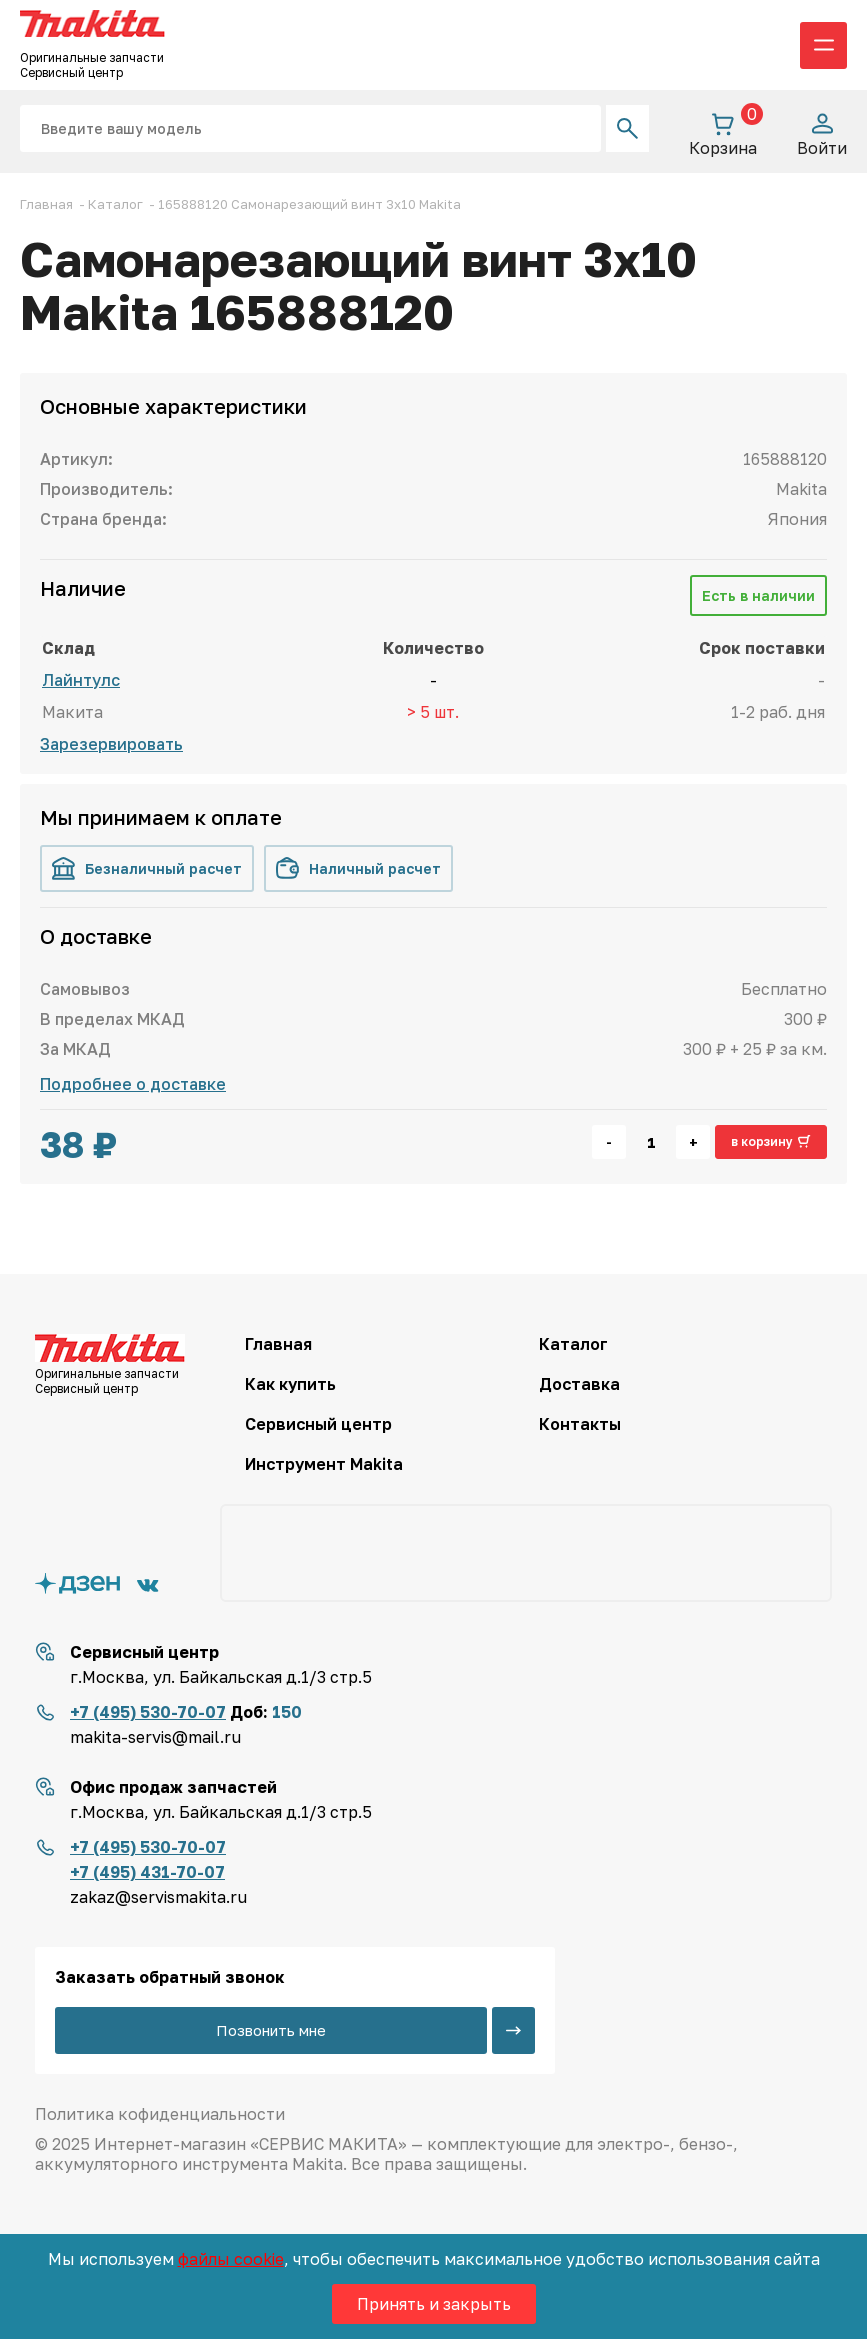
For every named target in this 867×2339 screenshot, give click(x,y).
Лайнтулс (81, 680)
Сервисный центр (318, 1424)
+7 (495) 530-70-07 (148, 1712)
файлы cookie (231, 2259)
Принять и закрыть (434, 2304)
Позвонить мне (271, 2030)
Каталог (573, 1344)
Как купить (290, 1384)
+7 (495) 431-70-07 (147, 1872)
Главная (278, 1344)
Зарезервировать (111, 744)
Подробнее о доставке (133, 1084)
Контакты (580, 1424)
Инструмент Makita (324, 1464)
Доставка (579, 1384)
